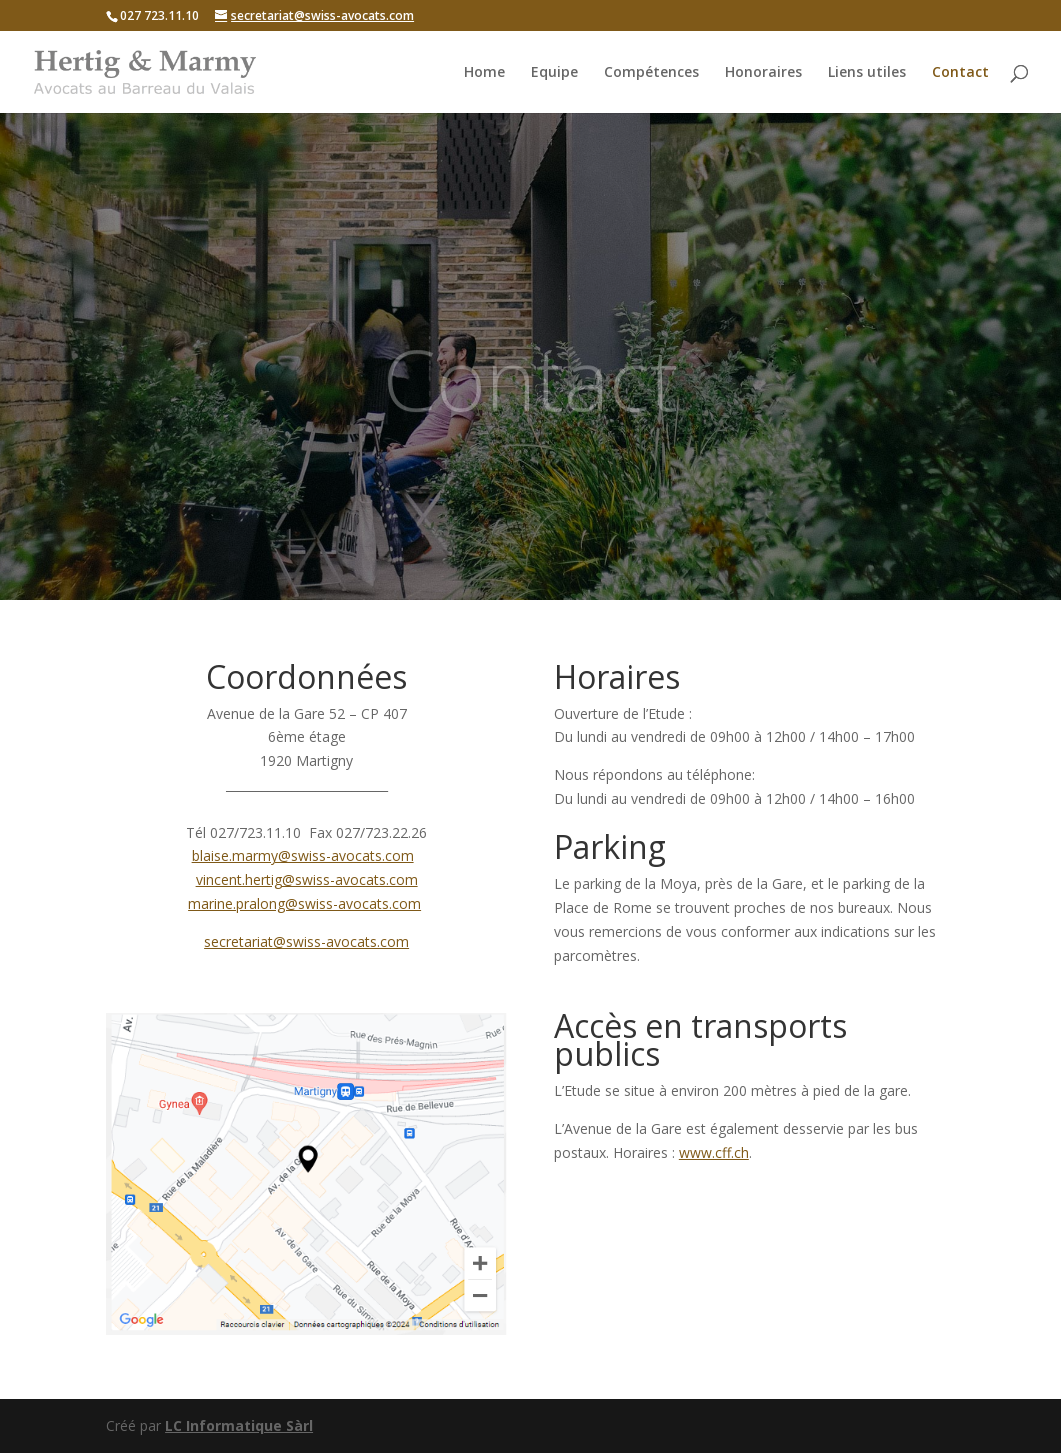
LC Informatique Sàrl (239, 1425)
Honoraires (763, 73)
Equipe (554, 73)
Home (484, 73)
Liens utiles (867, 73)
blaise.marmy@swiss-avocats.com (303, 855)
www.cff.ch (714, 1152)
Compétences (651, 73)
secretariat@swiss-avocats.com (306, 941)
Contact (960, 73)
